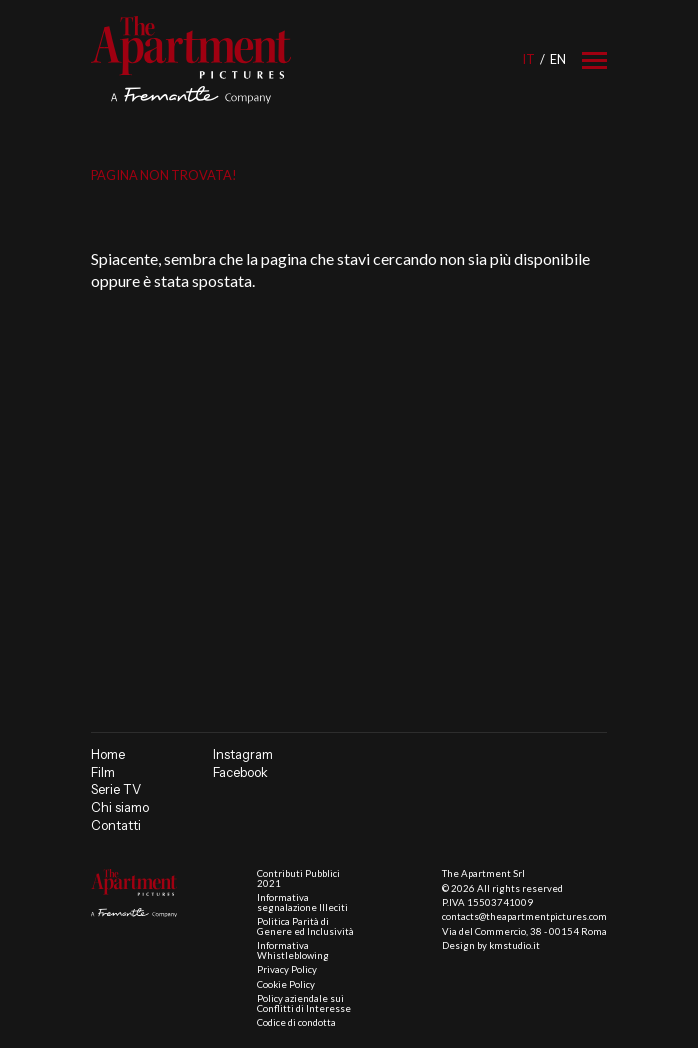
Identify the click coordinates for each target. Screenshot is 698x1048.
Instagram (243, 754)
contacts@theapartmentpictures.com (524, 916)
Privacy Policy (287, 969)
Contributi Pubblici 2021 (298, 878)
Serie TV (116, 789)
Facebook (240, 772)
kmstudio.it (514, 945)
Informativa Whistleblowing (293, 950)
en (558, 59)
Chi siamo (120, 807)
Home (108, 754)
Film (103, 772)
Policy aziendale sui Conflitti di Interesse (304, 1003)
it (528, 59)
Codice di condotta (296, 1022)
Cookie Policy (286, 984)
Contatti (116, 825)
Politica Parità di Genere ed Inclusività (305, 926)
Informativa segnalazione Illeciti (302, 902)
